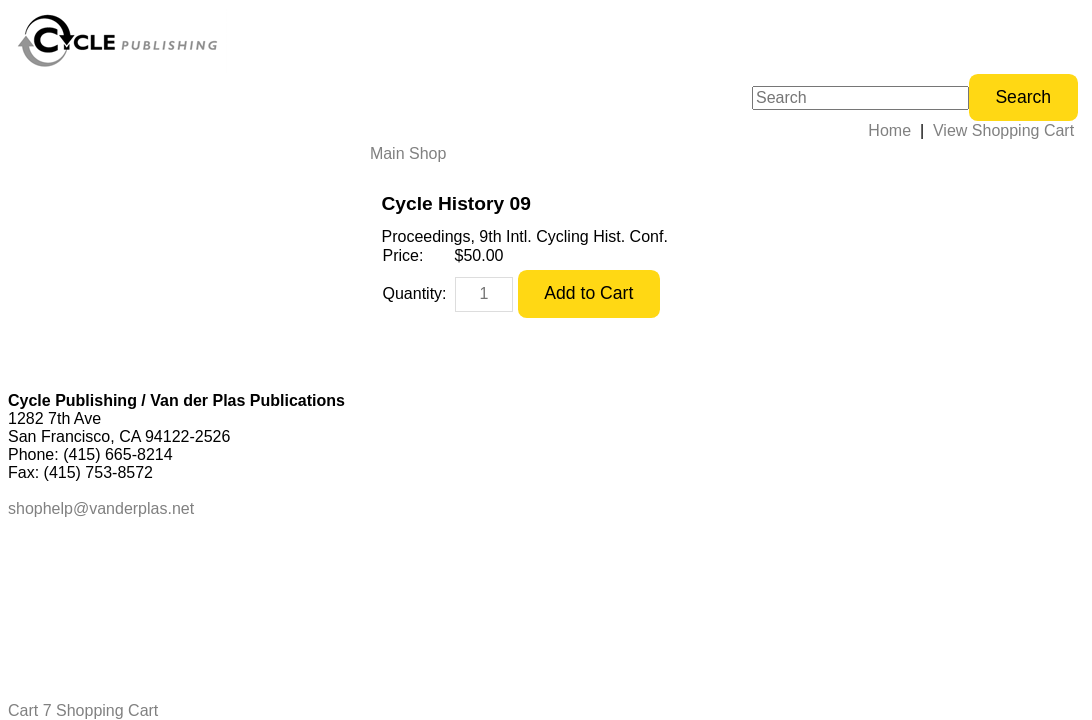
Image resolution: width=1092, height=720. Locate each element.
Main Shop (408, 153)
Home (889, 130)
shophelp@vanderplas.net (101, 508)
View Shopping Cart (1003, 130)
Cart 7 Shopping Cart (83, 710)
